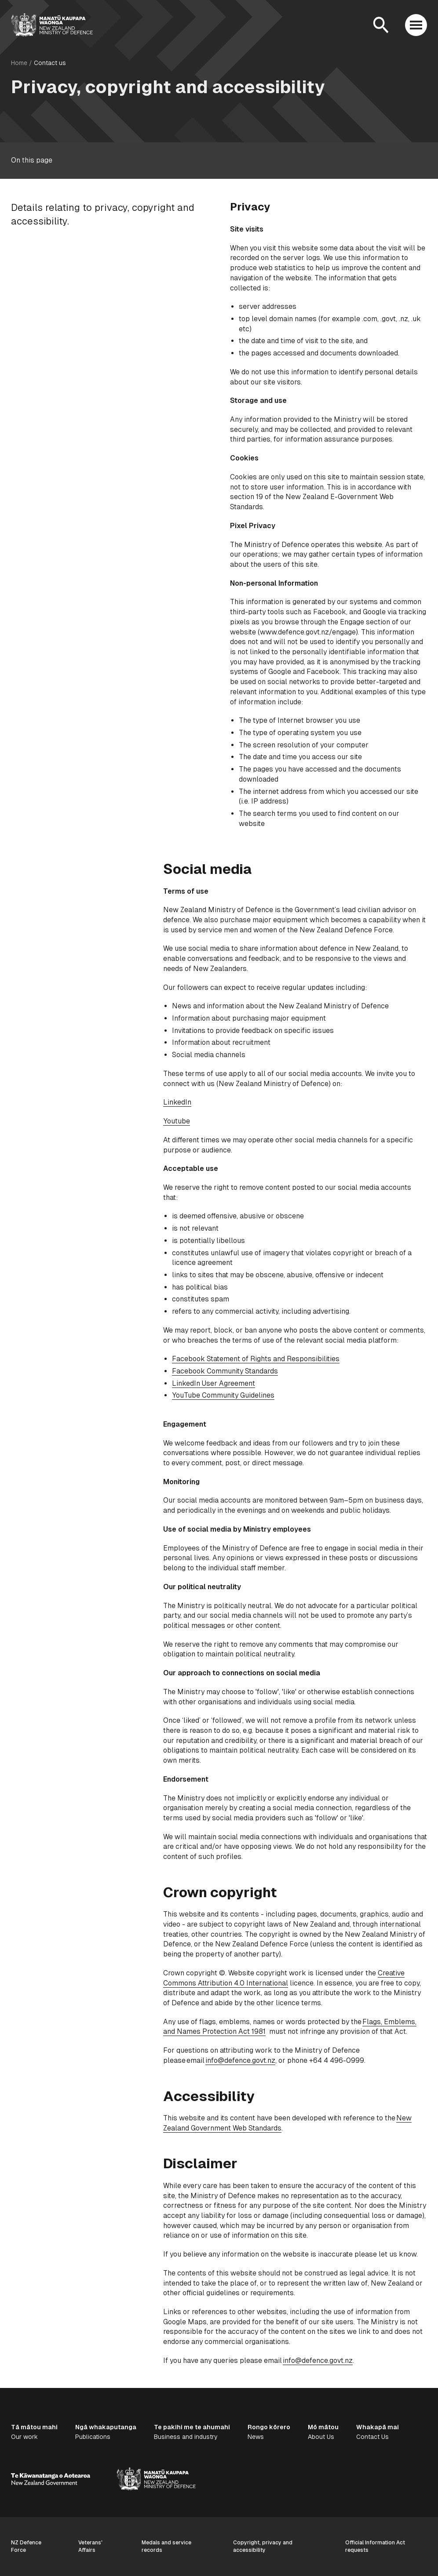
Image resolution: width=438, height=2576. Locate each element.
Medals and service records (166, 2546)
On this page (31, 160)
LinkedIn (177, 1102)
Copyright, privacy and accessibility (262, 2546)
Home (19, 62)
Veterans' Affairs (90, 2546)
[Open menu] (416, 25)
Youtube (176, 1121)
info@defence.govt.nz (240, 2060)
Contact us (50, 62)
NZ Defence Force (26, 2546)
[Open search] (381, 25)
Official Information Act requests (375, 2546)
